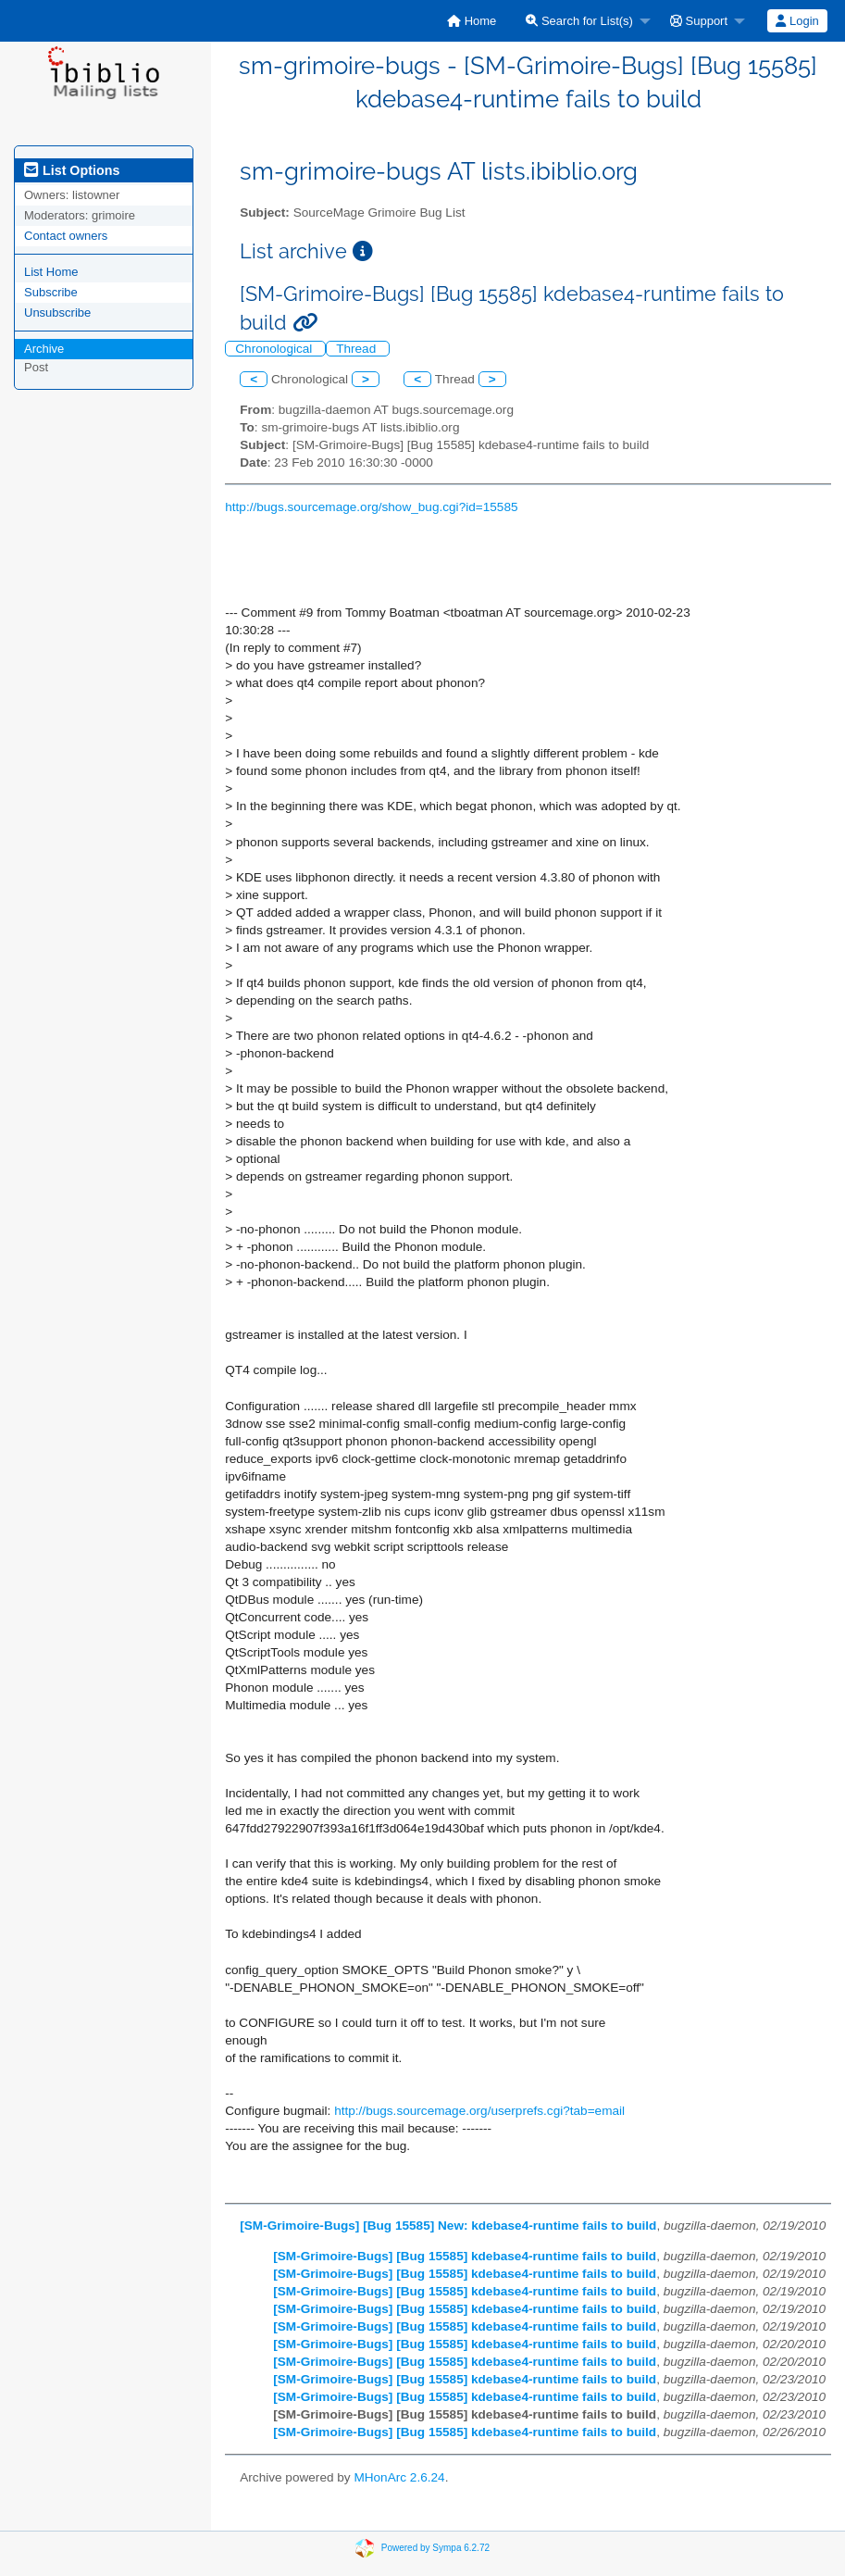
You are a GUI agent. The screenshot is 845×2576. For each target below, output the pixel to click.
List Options (71, 170)
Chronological (275, 349)
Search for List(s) (579, 21)
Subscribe (51, 292)
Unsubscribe (57, 312)
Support (698, 21)
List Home (51, 272)
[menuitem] (471, 21)
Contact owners (65, 236)
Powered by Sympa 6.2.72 (435, 2547)
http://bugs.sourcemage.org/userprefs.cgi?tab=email (479, 2111)
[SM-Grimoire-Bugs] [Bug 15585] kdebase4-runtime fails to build (464, 2256)
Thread (357, 349)
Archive (44, 349)
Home (471, 21)
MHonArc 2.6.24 (399, 2477)
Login (797, 21)
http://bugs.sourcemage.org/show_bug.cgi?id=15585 (371, 507)
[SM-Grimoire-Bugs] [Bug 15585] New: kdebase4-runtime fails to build (448, 2225)
